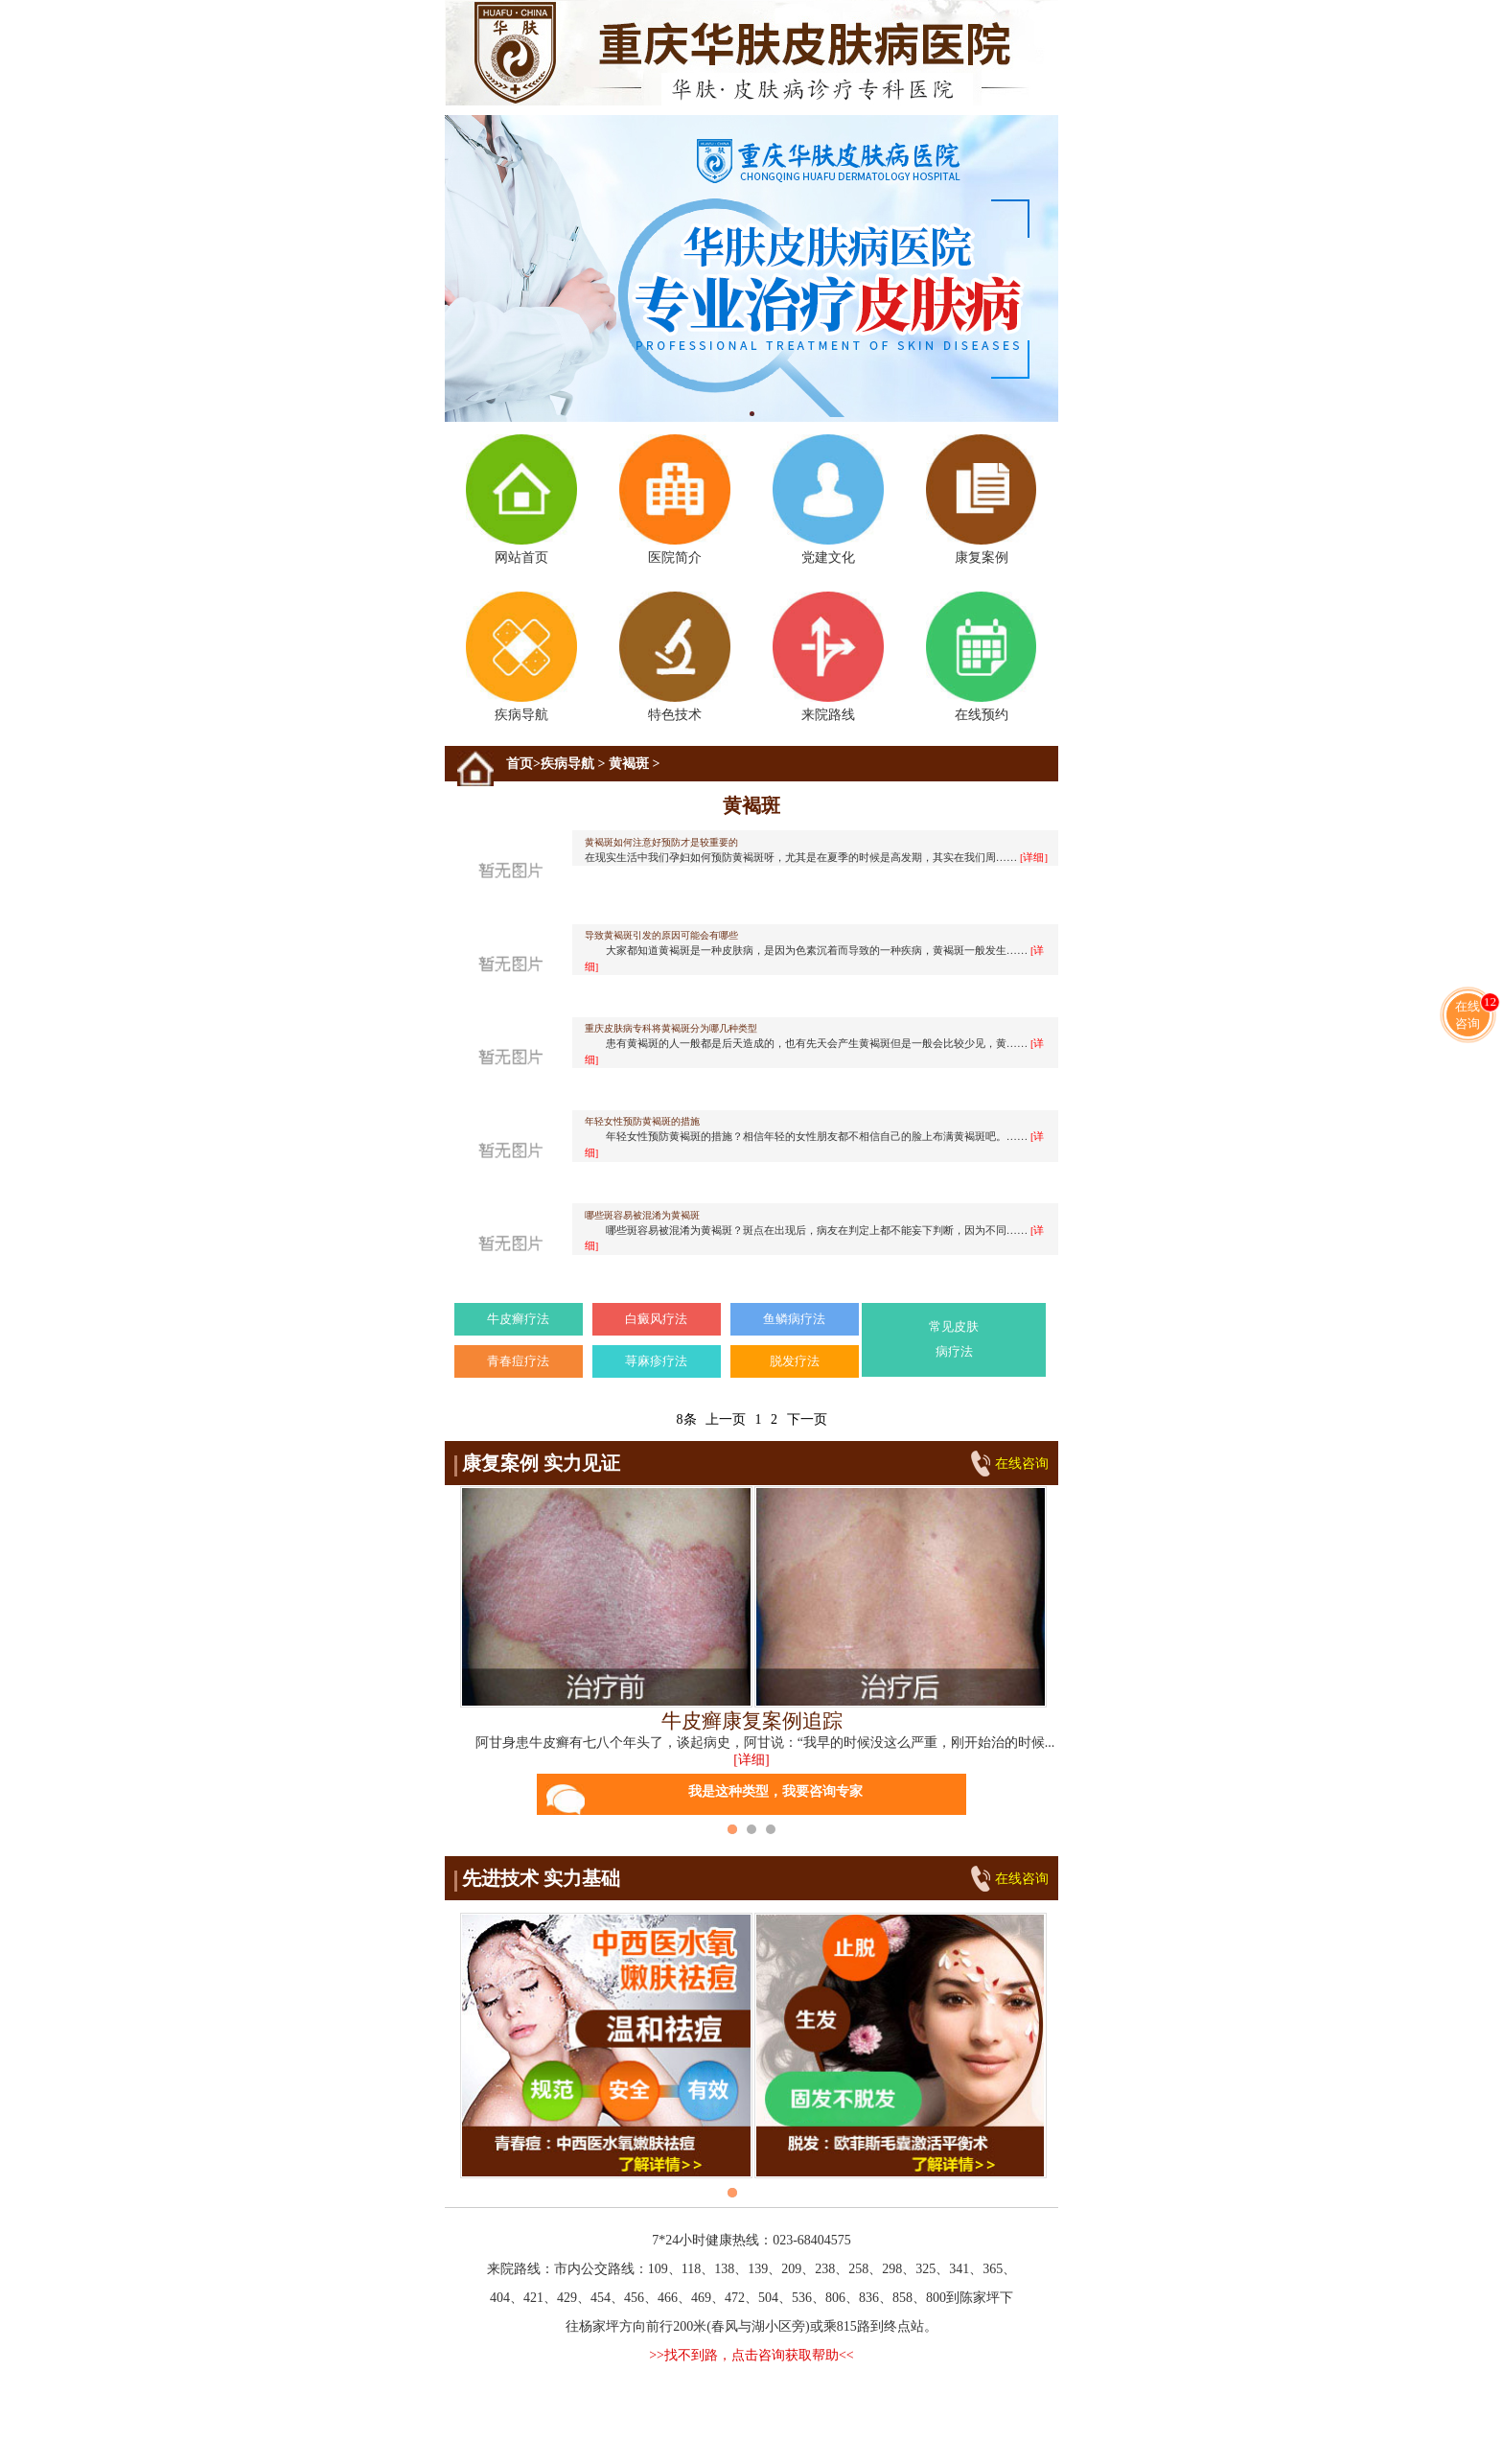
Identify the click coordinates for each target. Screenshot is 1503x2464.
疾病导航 (521, 657)
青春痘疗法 (518, 1361)
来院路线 (828, 657)
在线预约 (981, 657)
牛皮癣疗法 (518, 1319)
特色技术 (674, 657)
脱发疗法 (795, 1361)
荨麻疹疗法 (656, 1361)
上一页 (725, 1419)
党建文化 (828, 499)
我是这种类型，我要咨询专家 (704, 1799)
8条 (687, 1419)
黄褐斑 (629, 763)
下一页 (807, 1419)
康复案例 (981, 499)
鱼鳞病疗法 (794, 1319)
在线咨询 (1022, 1463)
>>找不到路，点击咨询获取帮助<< (751, 2355)
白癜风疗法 (656, 1319)
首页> (523, 763)
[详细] (751, 1760)
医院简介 (674, 499)
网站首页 (521, 499)
